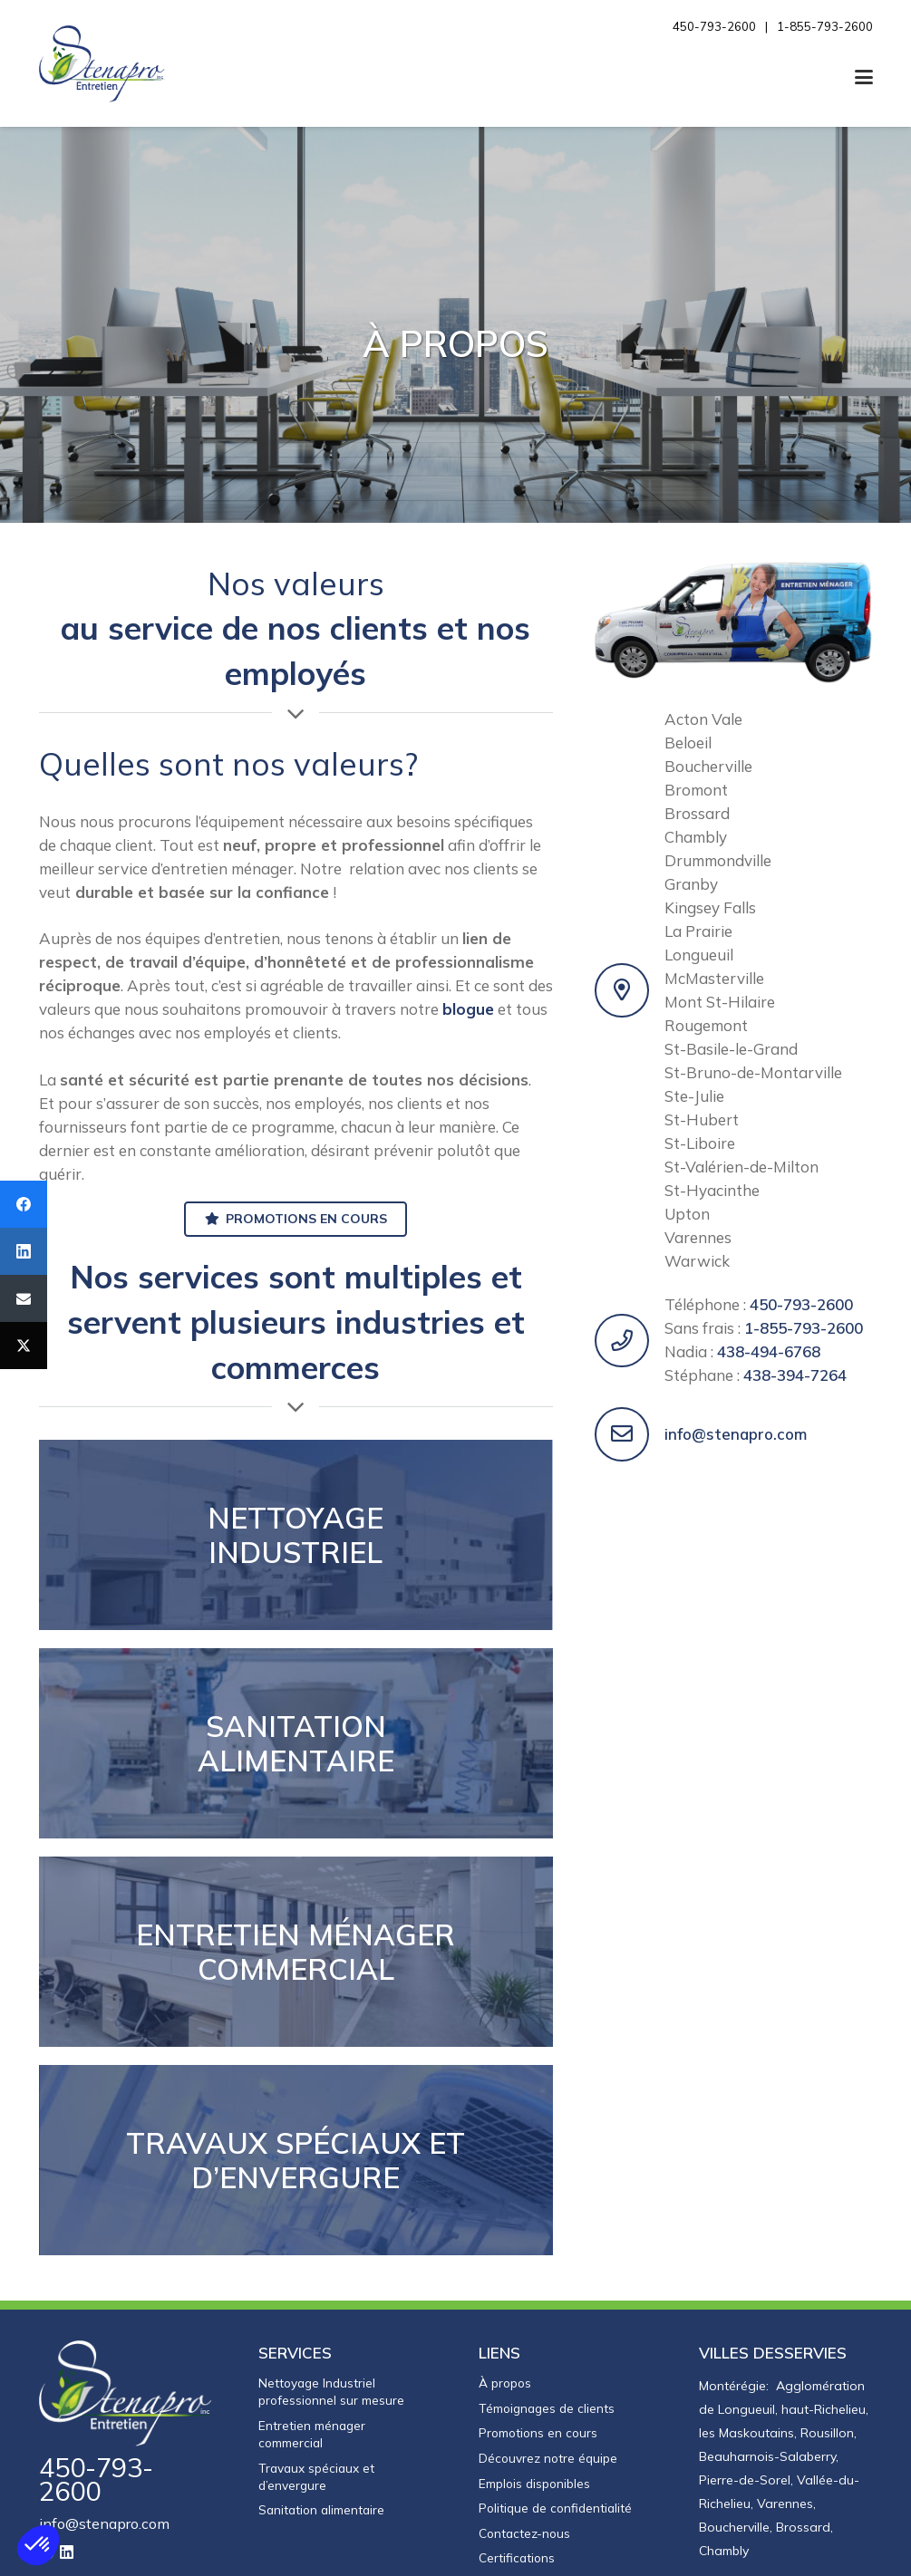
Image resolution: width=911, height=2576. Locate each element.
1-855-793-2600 (803, 1327)
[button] (863, 77)
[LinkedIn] (66, 2552)
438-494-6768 (768, 1351)
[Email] (23, 1298)
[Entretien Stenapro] (102, 63)
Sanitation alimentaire (321, 2509)
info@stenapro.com (735, 1433)
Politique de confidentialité (555, 2507)
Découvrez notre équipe (548, 2457)
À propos (505, 2382)
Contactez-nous (524, 2533)
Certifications (517, 2557)
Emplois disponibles (534, 2483)
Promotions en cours (538, 2432)
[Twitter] (23, 1345)
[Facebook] (23, 1204)
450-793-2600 (801, 1304)
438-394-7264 (795, 1374)
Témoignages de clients (547, 2408)
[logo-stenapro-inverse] (126, 2393)
